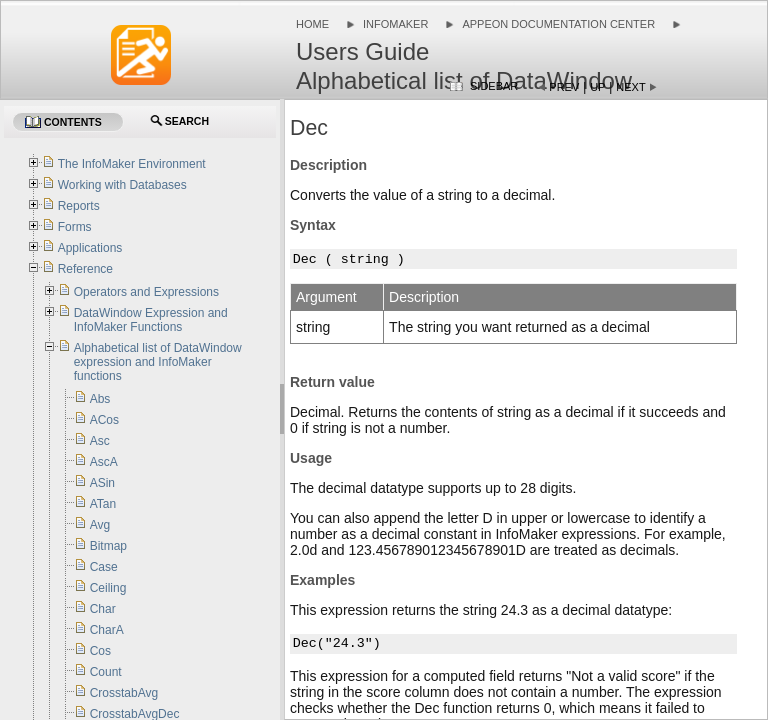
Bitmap (108, 546)
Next (630, 87)
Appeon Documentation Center (558, 24)
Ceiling (108, 588)
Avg (100, 525)
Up (597, 87)
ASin (102, 483)
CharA (107, 630)
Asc (100, 441)
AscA (104, 462)
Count (106, 672)
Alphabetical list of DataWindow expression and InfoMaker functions (158, 362)
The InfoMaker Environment (132, 164)
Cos (100, 651)
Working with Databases (122, 185)
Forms (75, 227)
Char (103, 609)
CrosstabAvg (124, 693)
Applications (90, 248)
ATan (103, 504)
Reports (79, 206)
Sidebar (494, 86)
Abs (100, 399)
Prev (564, 87)
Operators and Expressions (146, 292)
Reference (85, 269)
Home (312, 24)
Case (104, 567)
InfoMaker (395, 24)
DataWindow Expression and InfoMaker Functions (151, 320)
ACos (104, 420)
